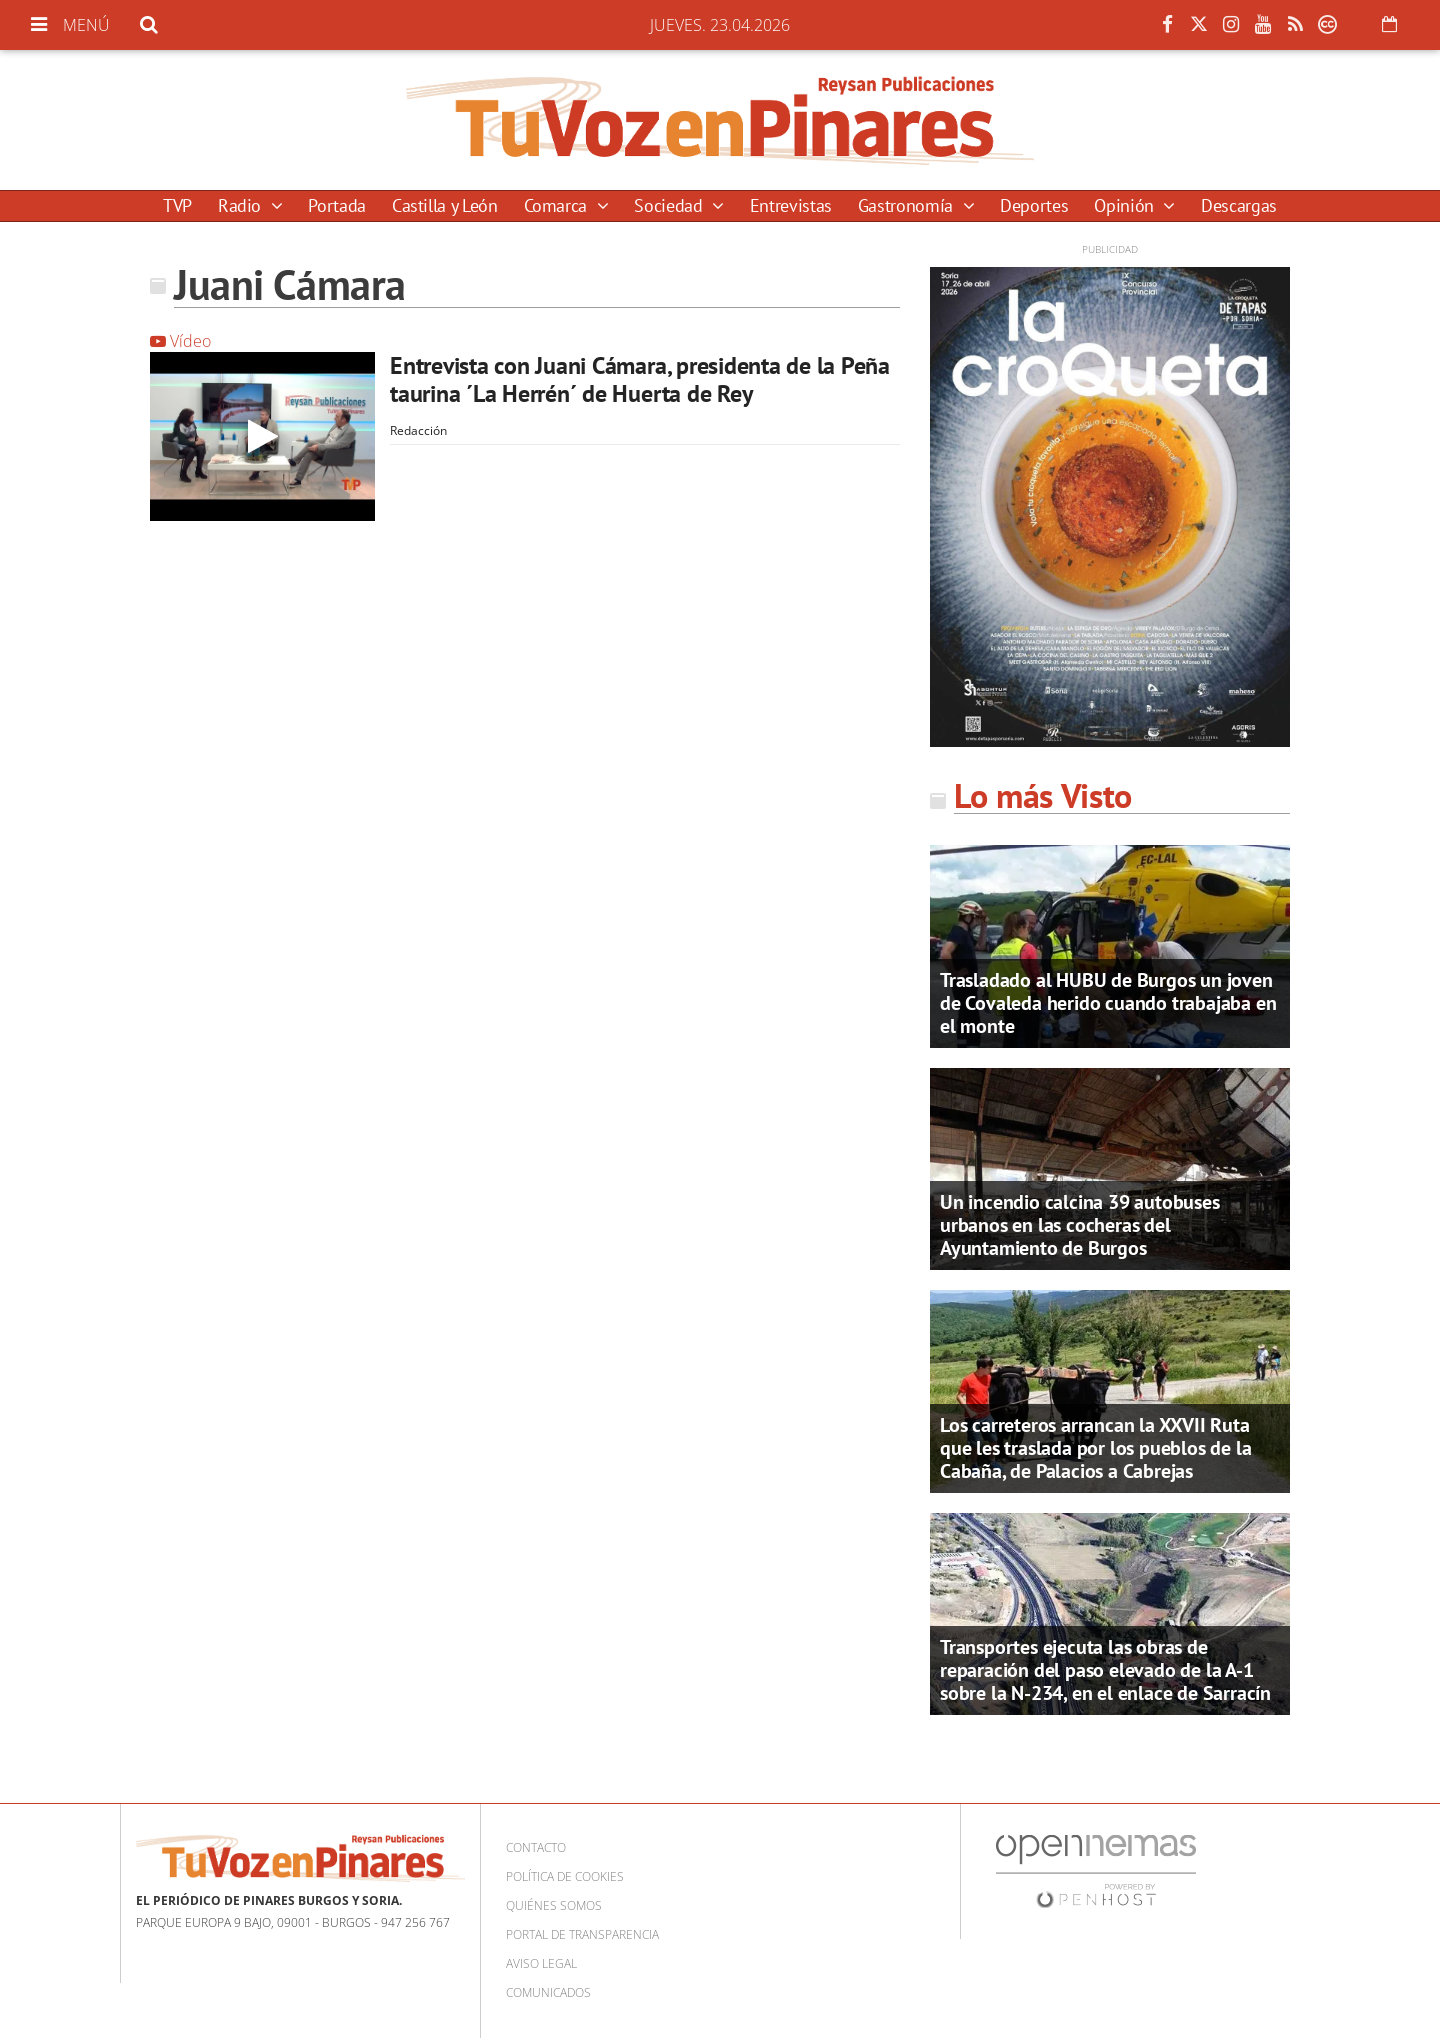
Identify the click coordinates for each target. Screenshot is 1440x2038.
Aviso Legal (541, 1963)
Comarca (558, 205)
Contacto (536, 1847)
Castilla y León (445, 205)
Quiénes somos (554, 1905)
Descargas (1239, 205)
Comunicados (548, 1992)
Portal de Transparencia (582, 1934)
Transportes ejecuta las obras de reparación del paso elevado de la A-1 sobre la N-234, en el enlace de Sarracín (1105, 1670)
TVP (177, 205)
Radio (242, 205)
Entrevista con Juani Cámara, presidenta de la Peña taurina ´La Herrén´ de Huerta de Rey (640, 379)
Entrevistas (791, 205)
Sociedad (670, 205)
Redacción (418, 430)
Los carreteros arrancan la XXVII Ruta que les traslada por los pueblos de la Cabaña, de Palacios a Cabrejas (1095, 1448)
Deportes (1034, 205)
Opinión (1126, 205)
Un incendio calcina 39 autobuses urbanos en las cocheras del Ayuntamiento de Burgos (1080, 1225)
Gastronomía (908, 205)
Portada (336, 205)
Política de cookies (565, 1876)
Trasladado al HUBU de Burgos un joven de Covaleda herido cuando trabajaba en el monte (1108, 1003)
